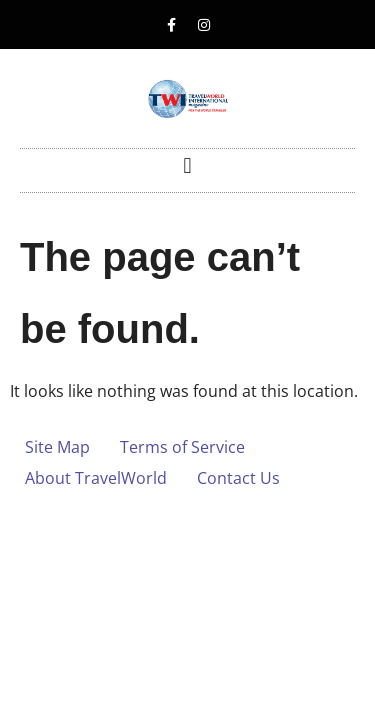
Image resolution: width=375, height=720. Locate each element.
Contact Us (238, 478)
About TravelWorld (96, 478)
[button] (187, 165)
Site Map (57, 447)
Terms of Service (182, 447)
